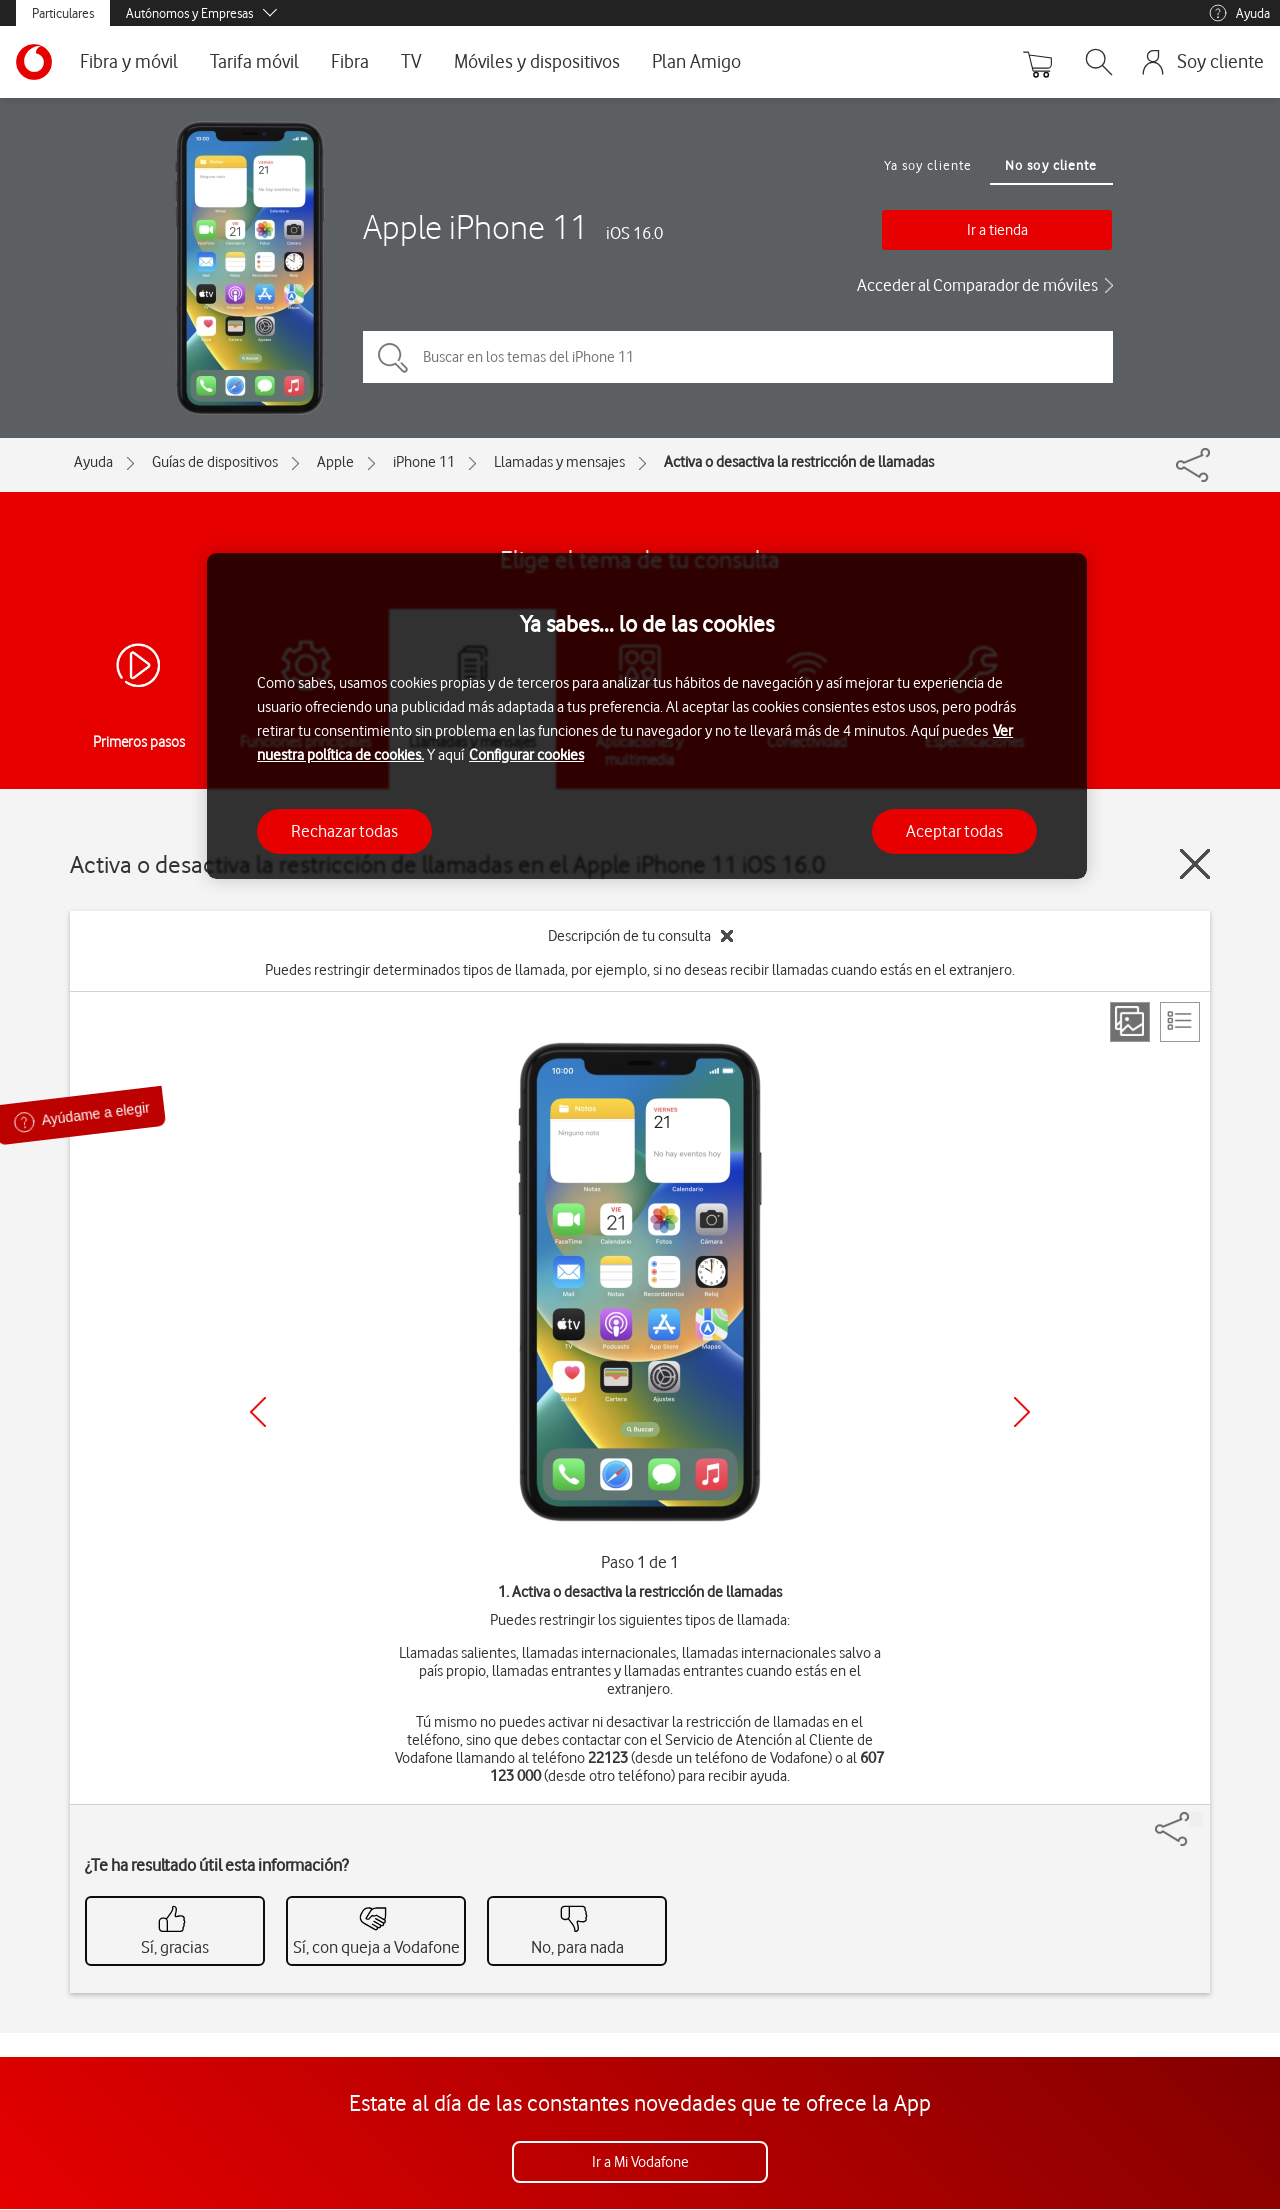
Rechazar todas (344, 831)
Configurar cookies (526, 755)
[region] (647, 716)
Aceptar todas (954, 831)
